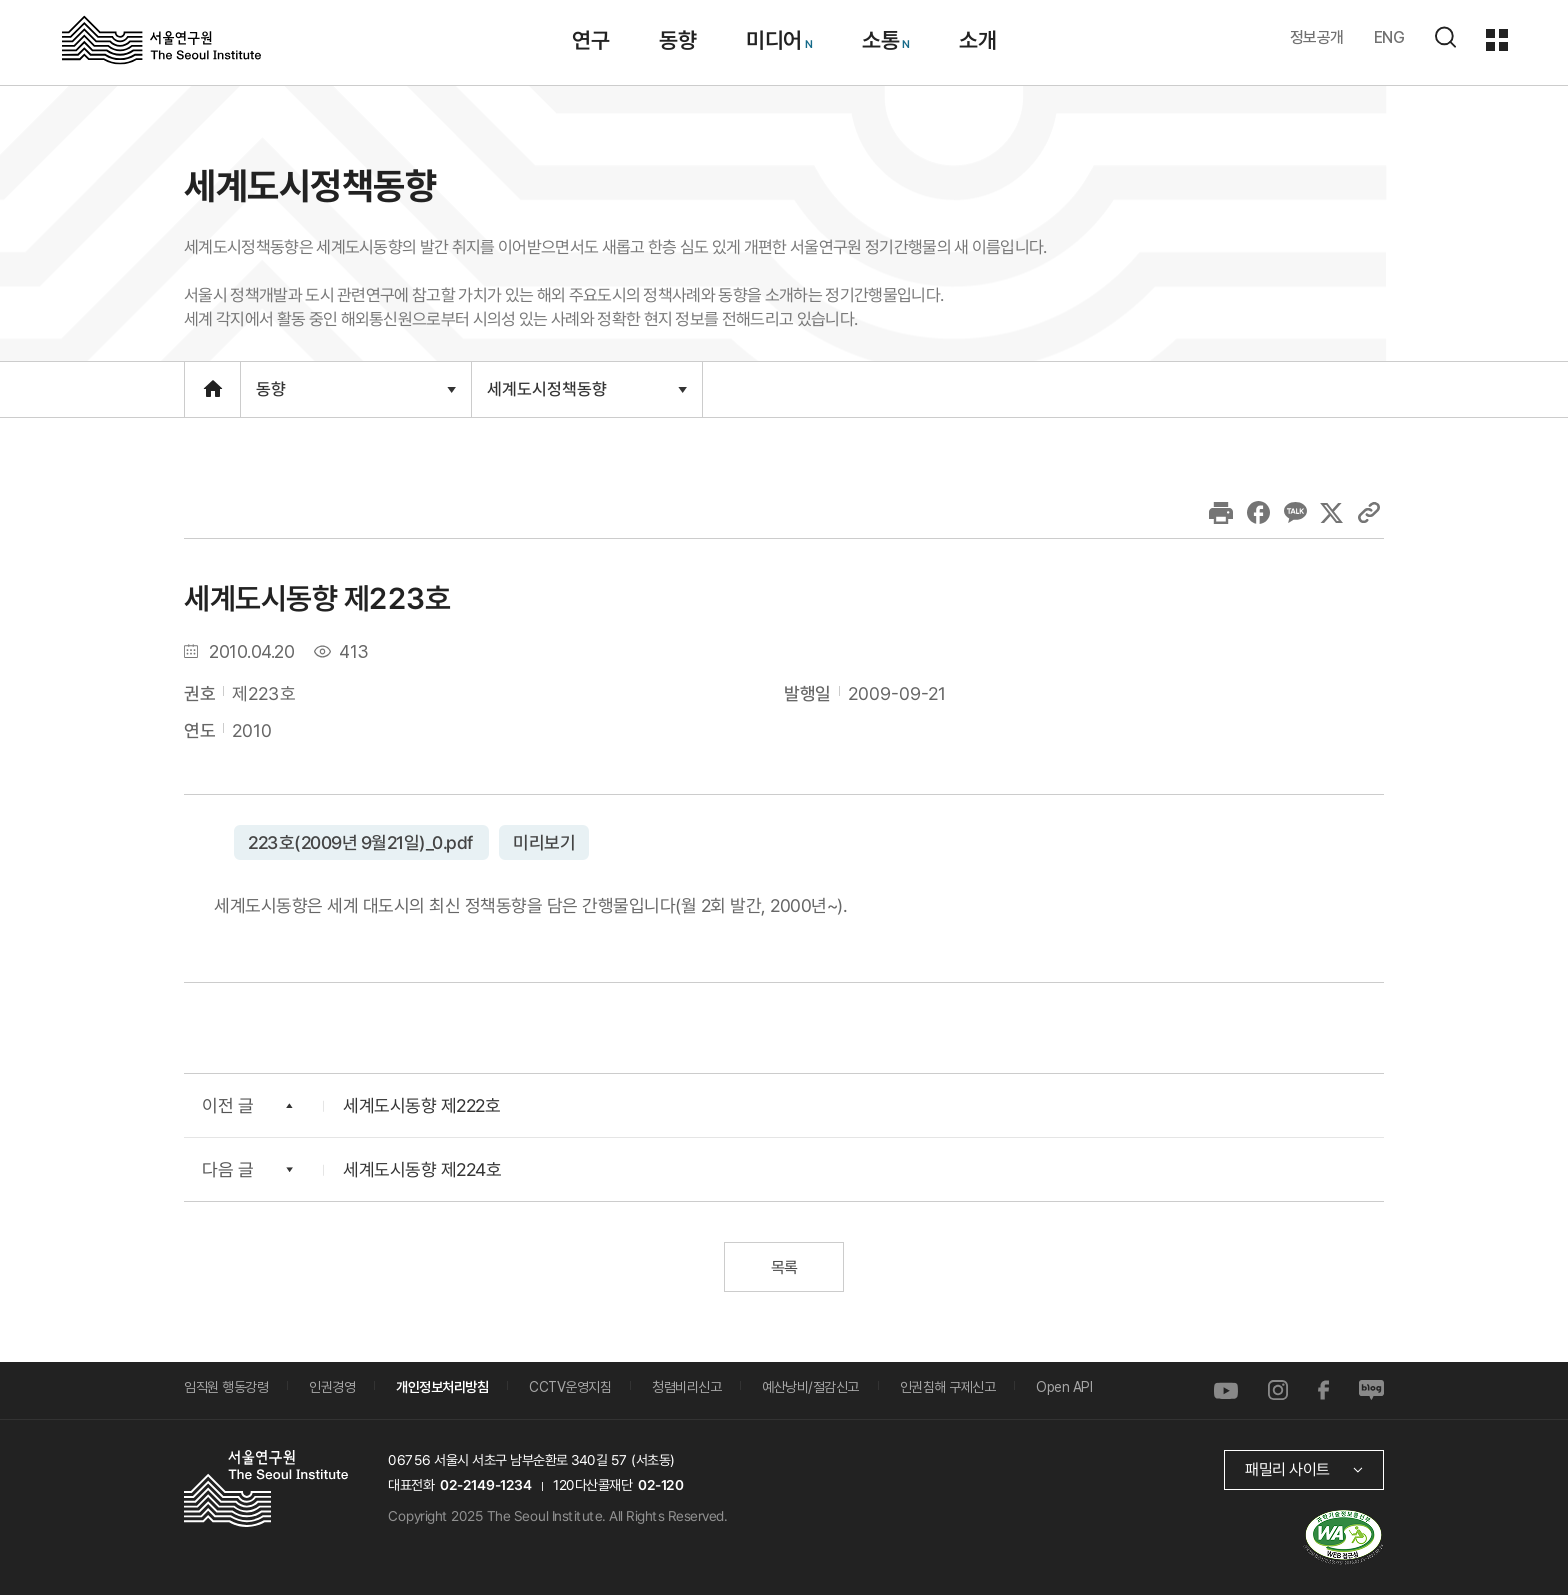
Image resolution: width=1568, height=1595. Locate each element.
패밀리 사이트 (1287, 1469)
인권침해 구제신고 (948, 1387)
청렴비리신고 (686, 1387)
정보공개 (1317, 37)
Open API (1064, 1387)
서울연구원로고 (161, 39)
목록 (783, 1267)
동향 (355, 398)
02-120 (660, 1485)
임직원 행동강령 (226, 1387)
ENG (1389, 37)
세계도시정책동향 (586, 397)
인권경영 (332, 1387)
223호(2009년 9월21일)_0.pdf (361, 841)
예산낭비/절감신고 (810, 1387)
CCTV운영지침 (570, 1387)
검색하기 (1445, 37)
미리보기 (543, 841)
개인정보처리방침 (442, 1387)
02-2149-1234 (486, 1485)
